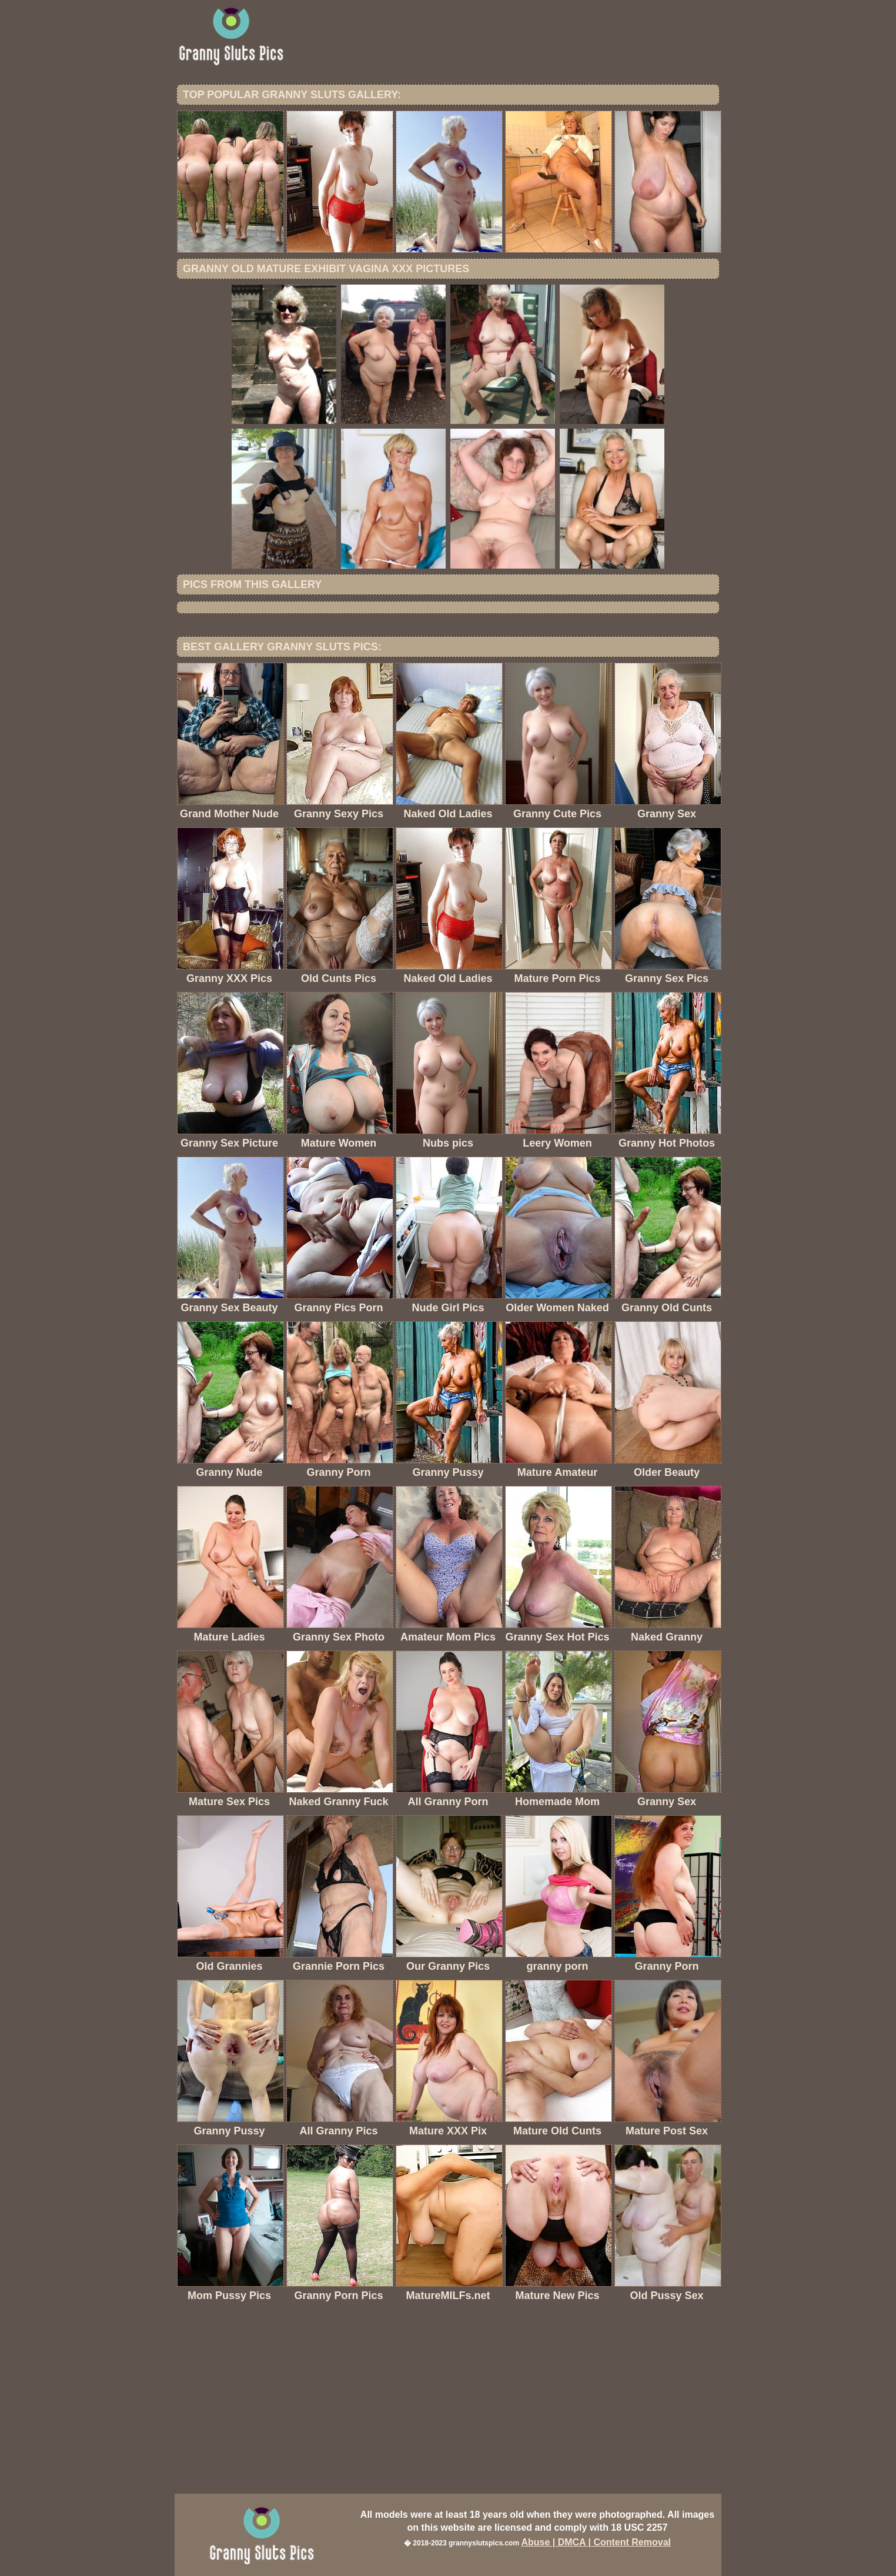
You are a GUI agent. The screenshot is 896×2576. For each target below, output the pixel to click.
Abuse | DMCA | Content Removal (596, 2542)
